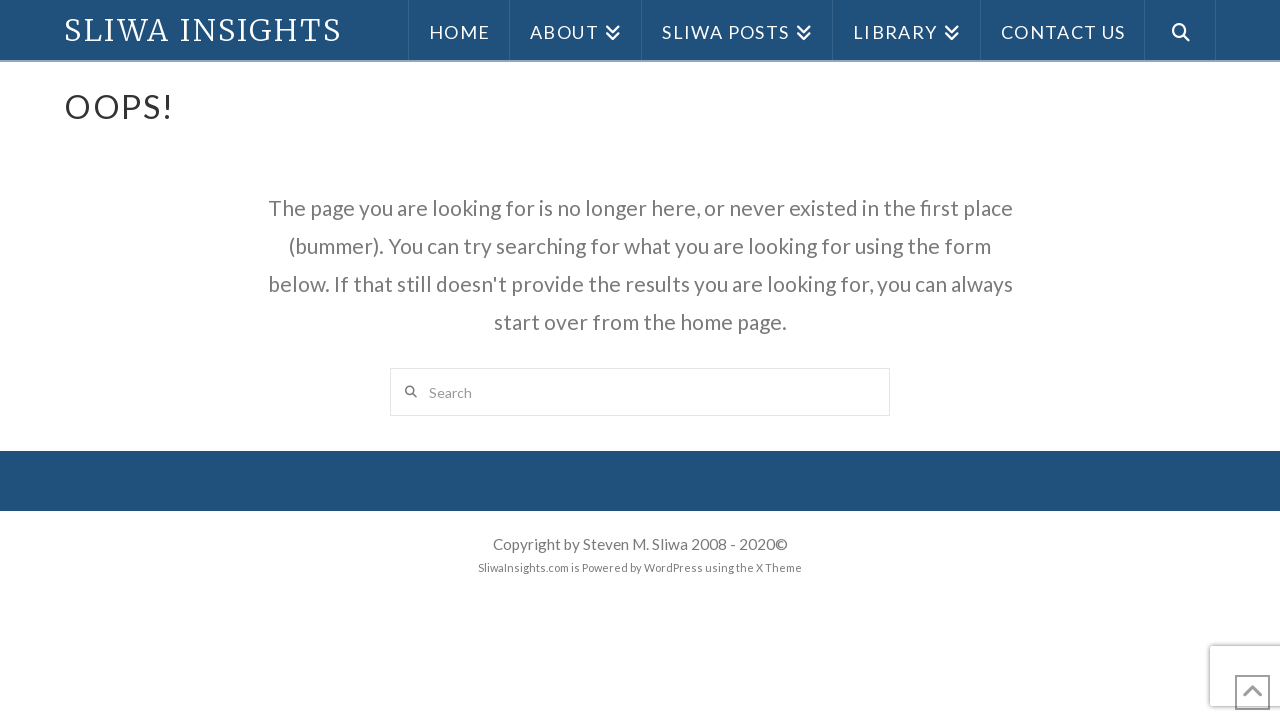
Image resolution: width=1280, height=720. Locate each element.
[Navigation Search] (1180, 30)
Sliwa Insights (203, 30)
